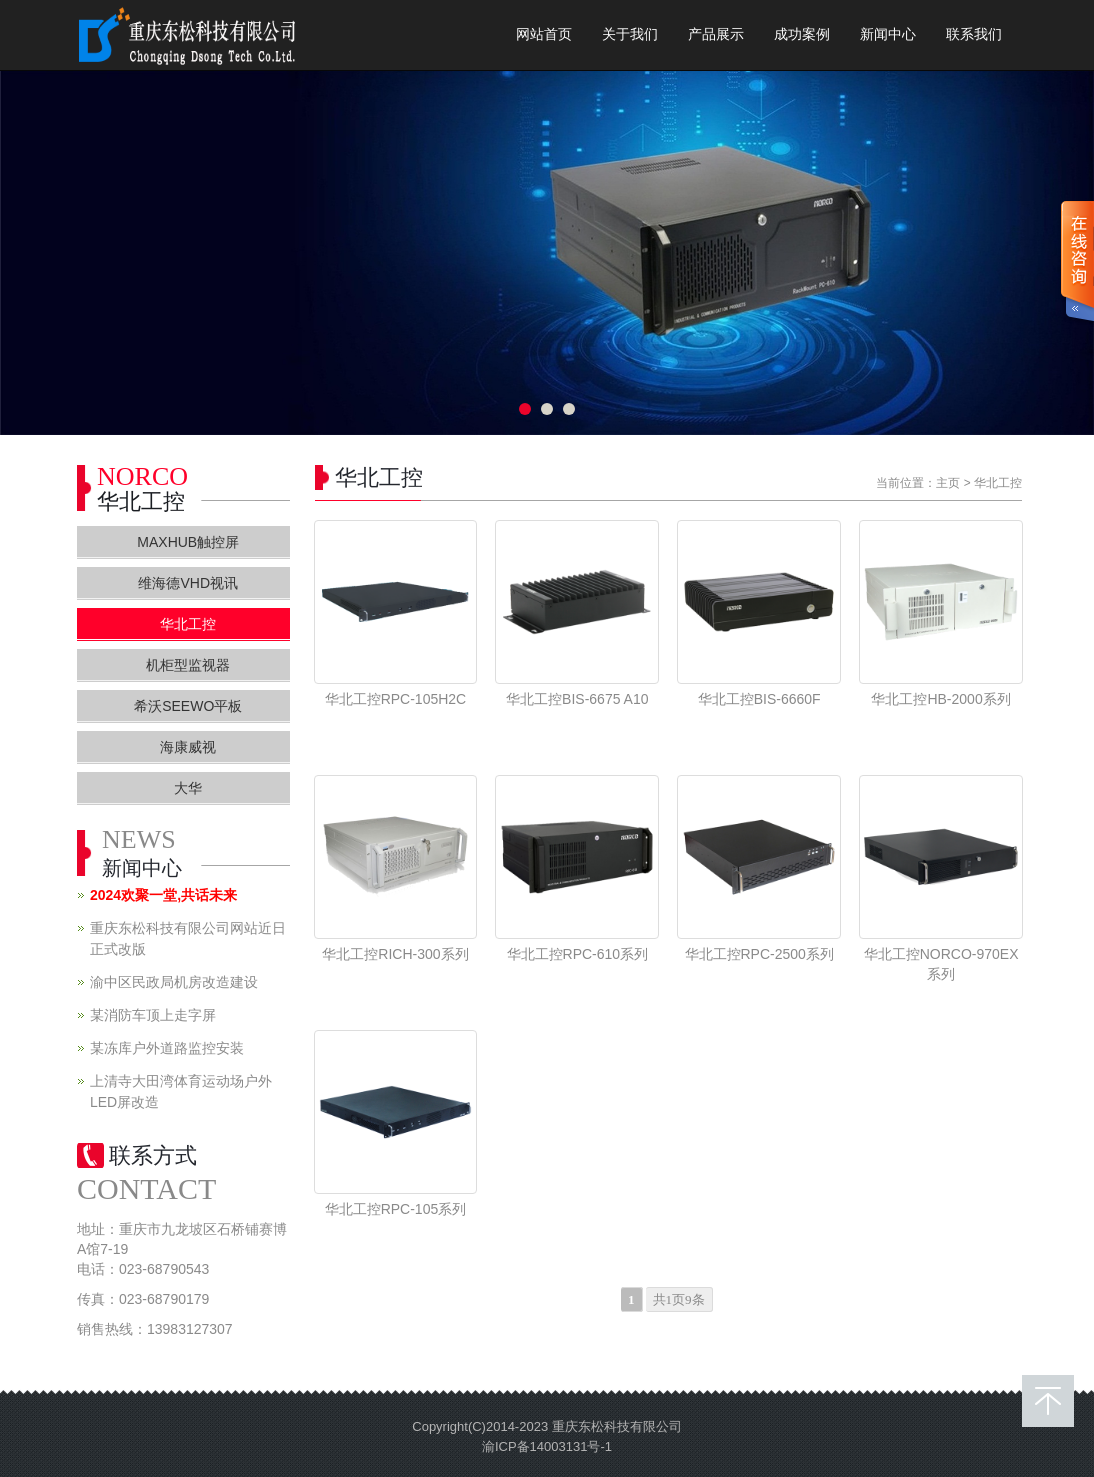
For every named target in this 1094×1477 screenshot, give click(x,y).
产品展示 (716, 34)
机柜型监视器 (188, 665)
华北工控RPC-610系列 (578, 954)
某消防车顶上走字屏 (153, 1015)
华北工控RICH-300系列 (395, 954)
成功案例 (802, 34)
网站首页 (544, 34)
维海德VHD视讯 (188, 583)
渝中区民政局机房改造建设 (174, 982)
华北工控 (998, 483)
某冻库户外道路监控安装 (167, 1048)
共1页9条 (679, 1299)
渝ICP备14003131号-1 (547, 1446)
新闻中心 (888, 34)
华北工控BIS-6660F (759, 699)
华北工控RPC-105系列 (396, 1209)
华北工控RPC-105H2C (396, 699)
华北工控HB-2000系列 (940, 699)
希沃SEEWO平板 (188, 706)
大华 (188, 788)
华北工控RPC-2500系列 (759, 954)
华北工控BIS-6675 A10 (577, 699)
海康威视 (188, 747)
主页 (948, 483)
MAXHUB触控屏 (188, 542)
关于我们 (630, 34)
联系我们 (974, 34)
